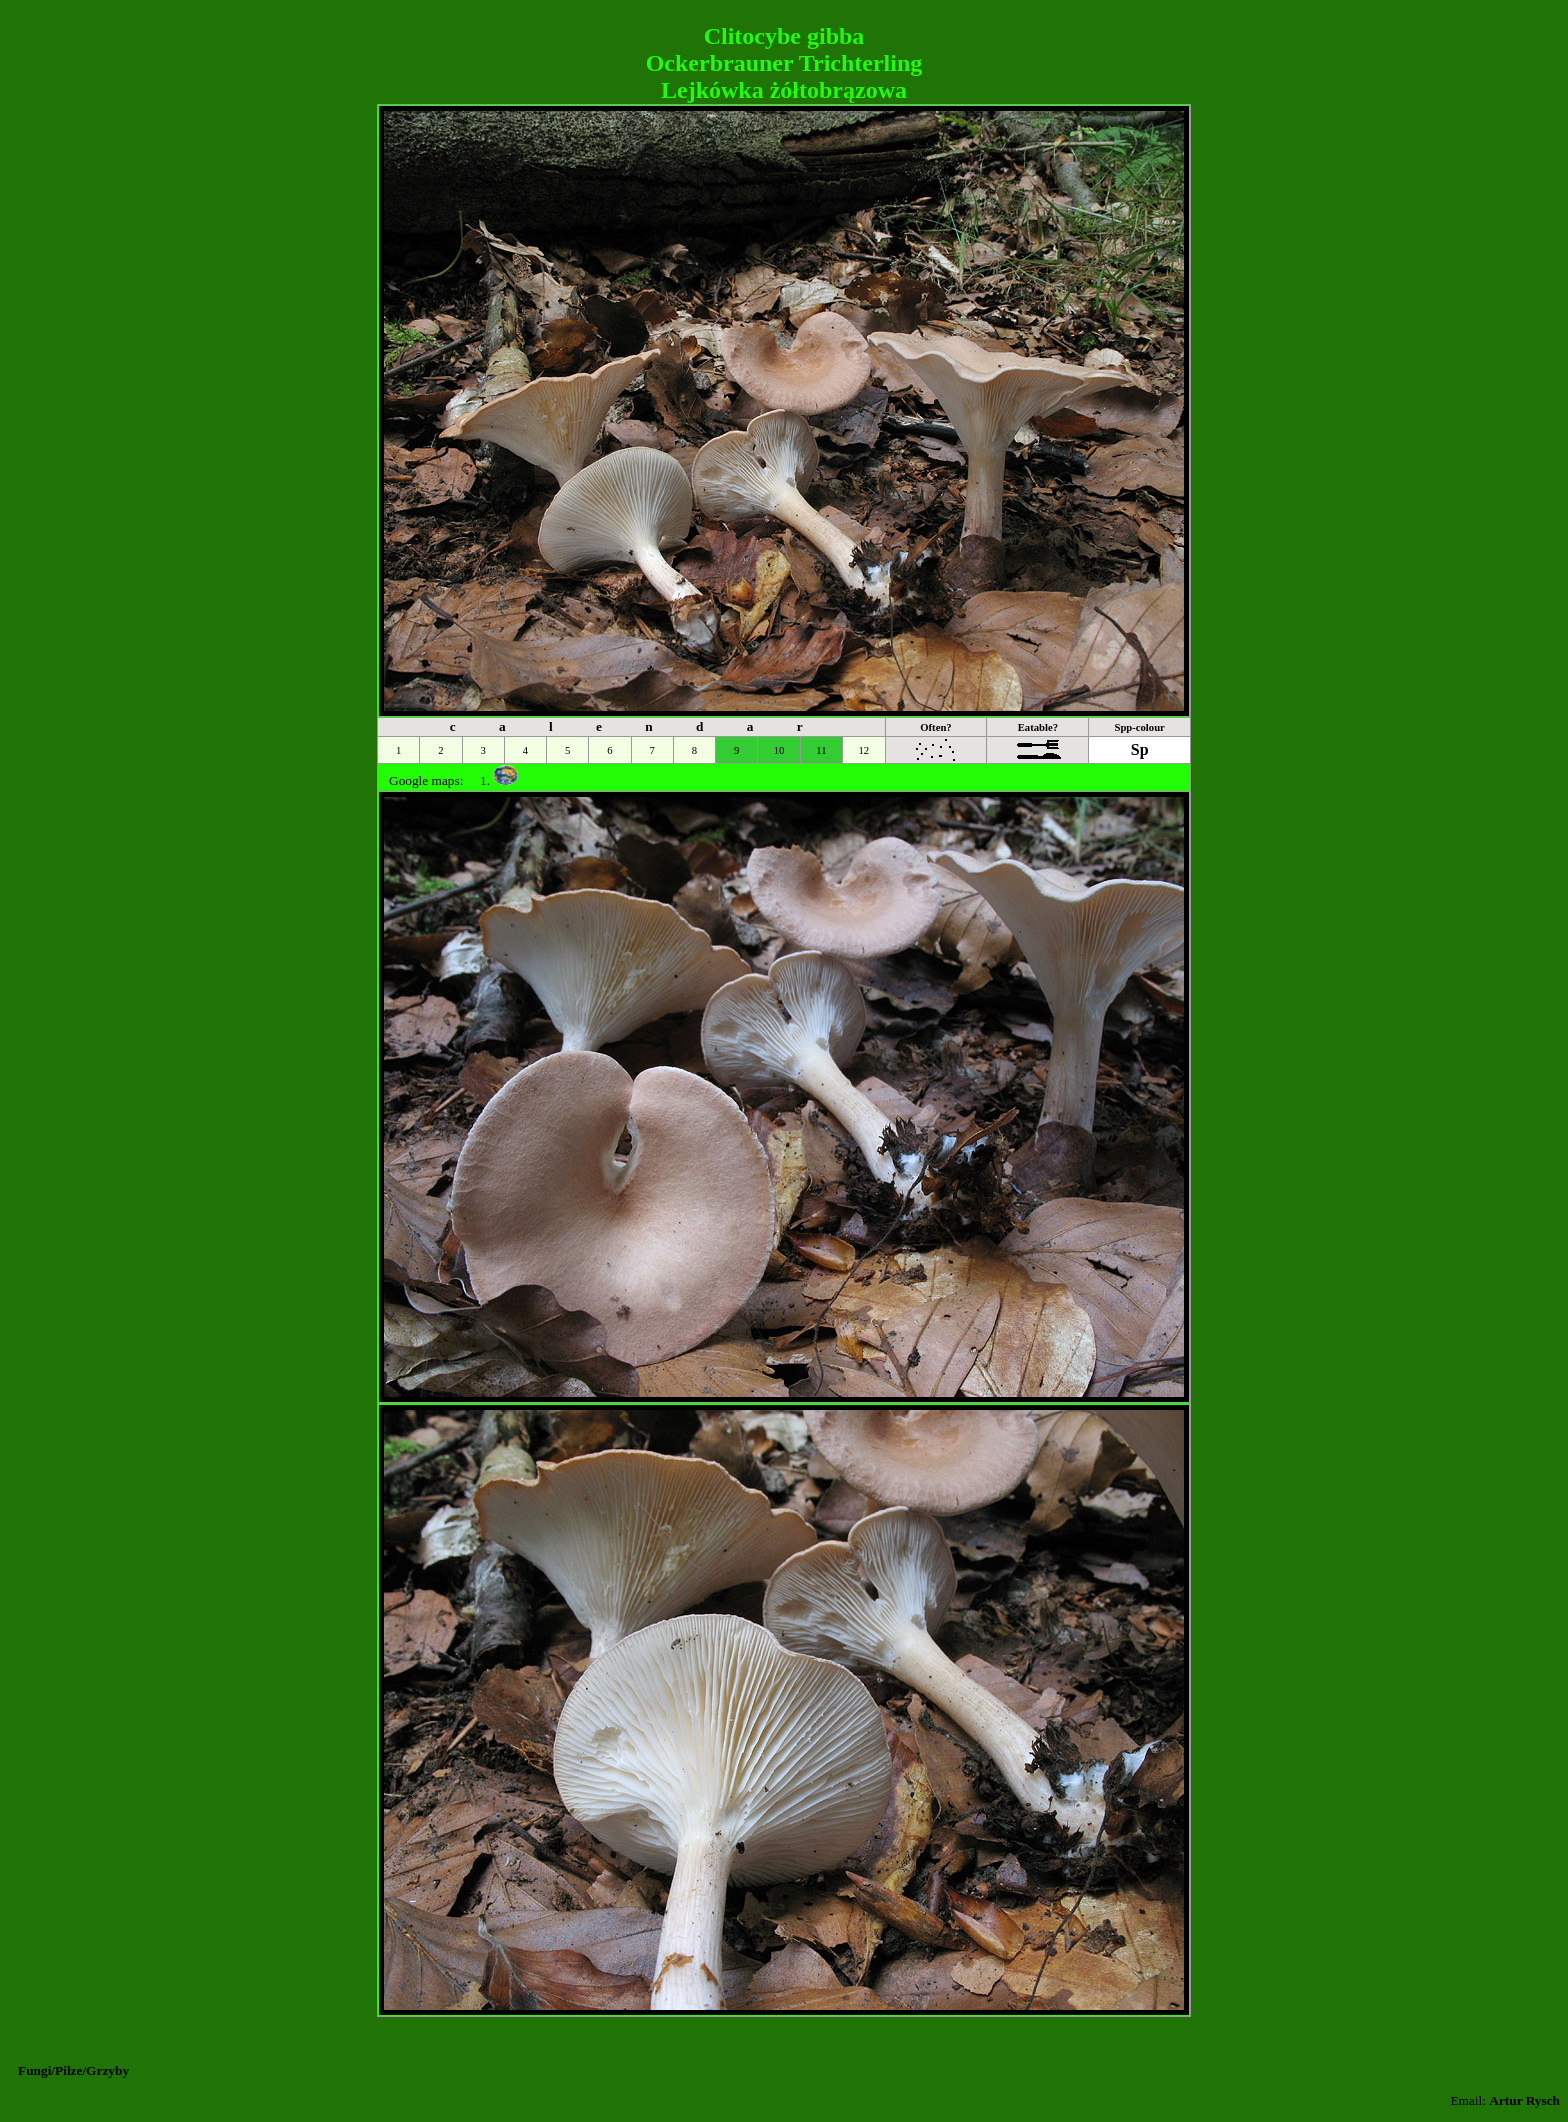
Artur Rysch (1524, 2100)
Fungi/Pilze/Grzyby (73, 2070)
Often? (935, 727)
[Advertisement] (784, 15)
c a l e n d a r (636, 726)
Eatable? (1038, 727)
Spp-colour (1139, 727)
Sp (1140, 749)
